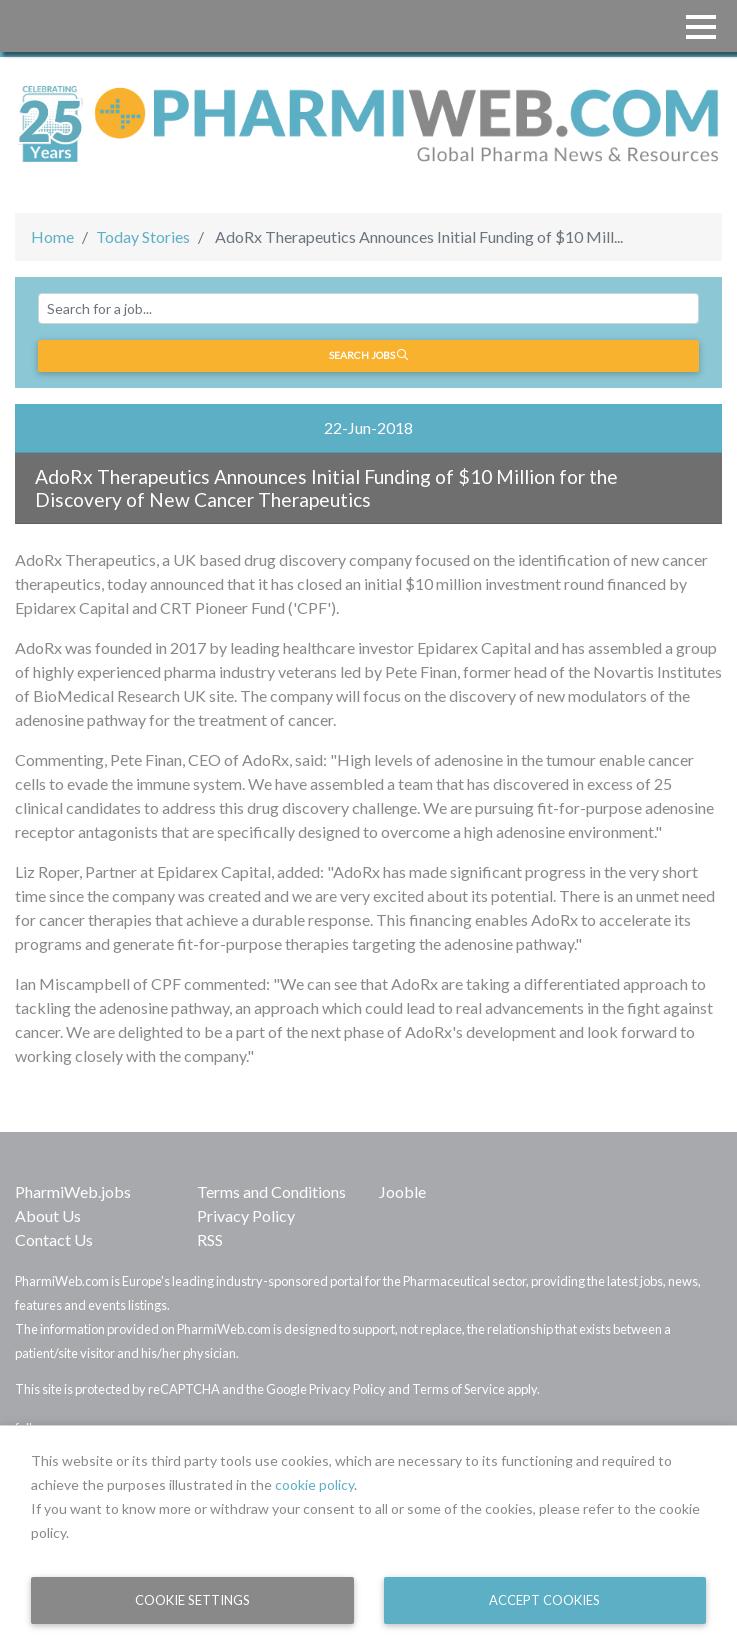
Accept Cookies (544, 1600)
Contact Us (54, 1239)
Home (52, 236)
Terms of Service (458, 1389)
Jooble (402, 1191)
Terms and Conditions (271, 1191)
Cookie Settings (192, 1600)
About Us (48, 1215)
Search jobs (368, 355)
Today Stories (143, 236)
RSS (210, 1239)
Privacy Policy (246, 1215)
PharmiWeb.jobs (73, 1191)
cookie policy (314, 1484)
